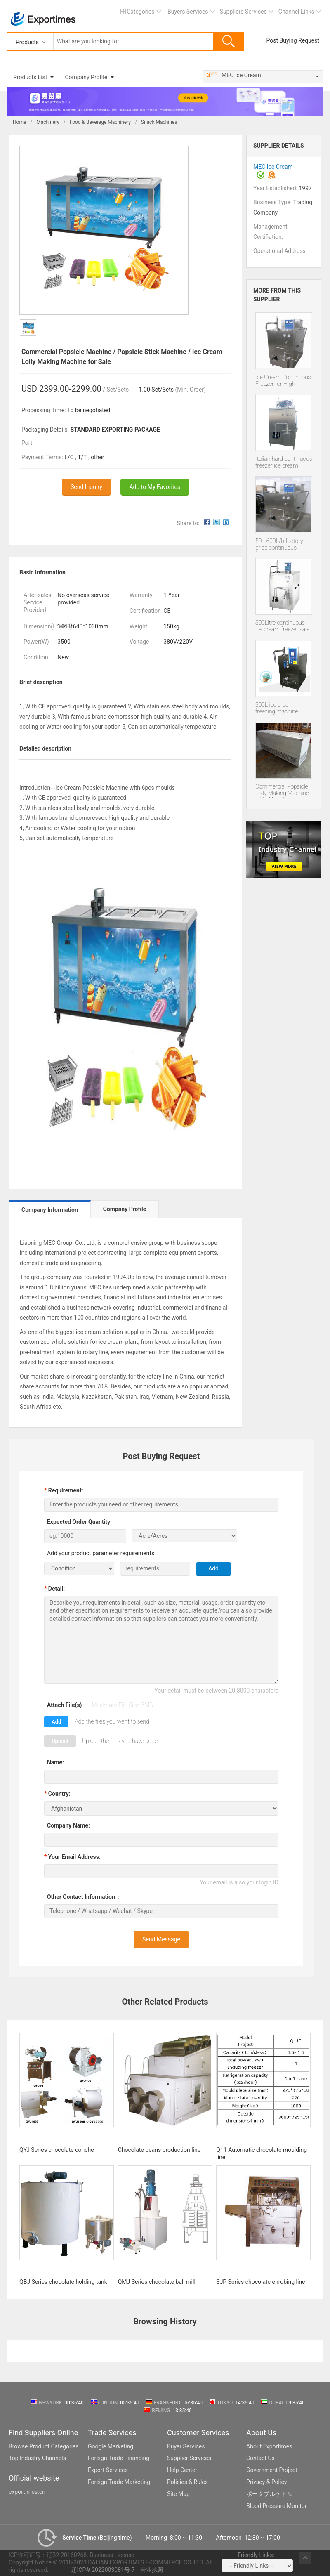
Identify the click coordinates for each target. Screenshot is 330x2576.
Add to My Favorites (154, 487)
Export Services (108, 2470)
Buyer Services (186, 2446)
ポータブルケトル (269, 2494)
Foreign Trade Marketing (119, 2482)
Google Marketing (110, 2446)
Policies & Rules (187, 2482)
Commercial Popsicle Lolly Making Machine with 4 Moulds (282, 790)
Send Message (161, 1939)
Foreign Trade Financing (118, 2458)
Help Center (182, 2470)
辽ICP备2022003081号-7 (102, 2570)
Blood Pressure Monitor (276, 2506)
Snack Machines (159, 122)
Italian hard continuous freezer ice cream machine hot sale (283, 463)
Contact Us (260, 2458)
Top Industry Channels (37, 2458)
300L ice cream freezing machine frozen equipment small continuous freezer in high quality (281, 708)
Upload (60, 1741)
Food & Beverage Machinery (100, 122)
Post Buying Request (293, 40)
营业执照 (151, 2570)
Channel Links (296, 11)
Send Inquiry (86, 487)
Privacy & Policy (266, 2482)
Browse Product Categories (44, 2446)
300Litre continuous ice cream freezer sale (282, 626)
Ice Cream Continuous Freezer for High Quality (283, 381)
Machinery (47, 122)
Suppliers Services (243, 11)
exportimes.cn (27, 2492)
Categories (140, 11)
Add (56, 1722)
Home (19, 122)
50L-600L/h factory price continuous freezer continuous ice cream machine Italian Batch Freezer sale (283, 545)
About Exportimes (269, 2446)
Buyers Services (187, 11)
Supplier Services (189, 2458)
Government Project (271, 2470)
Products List (30, 77)
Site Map (178, 2494)
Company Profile (86, 77)
